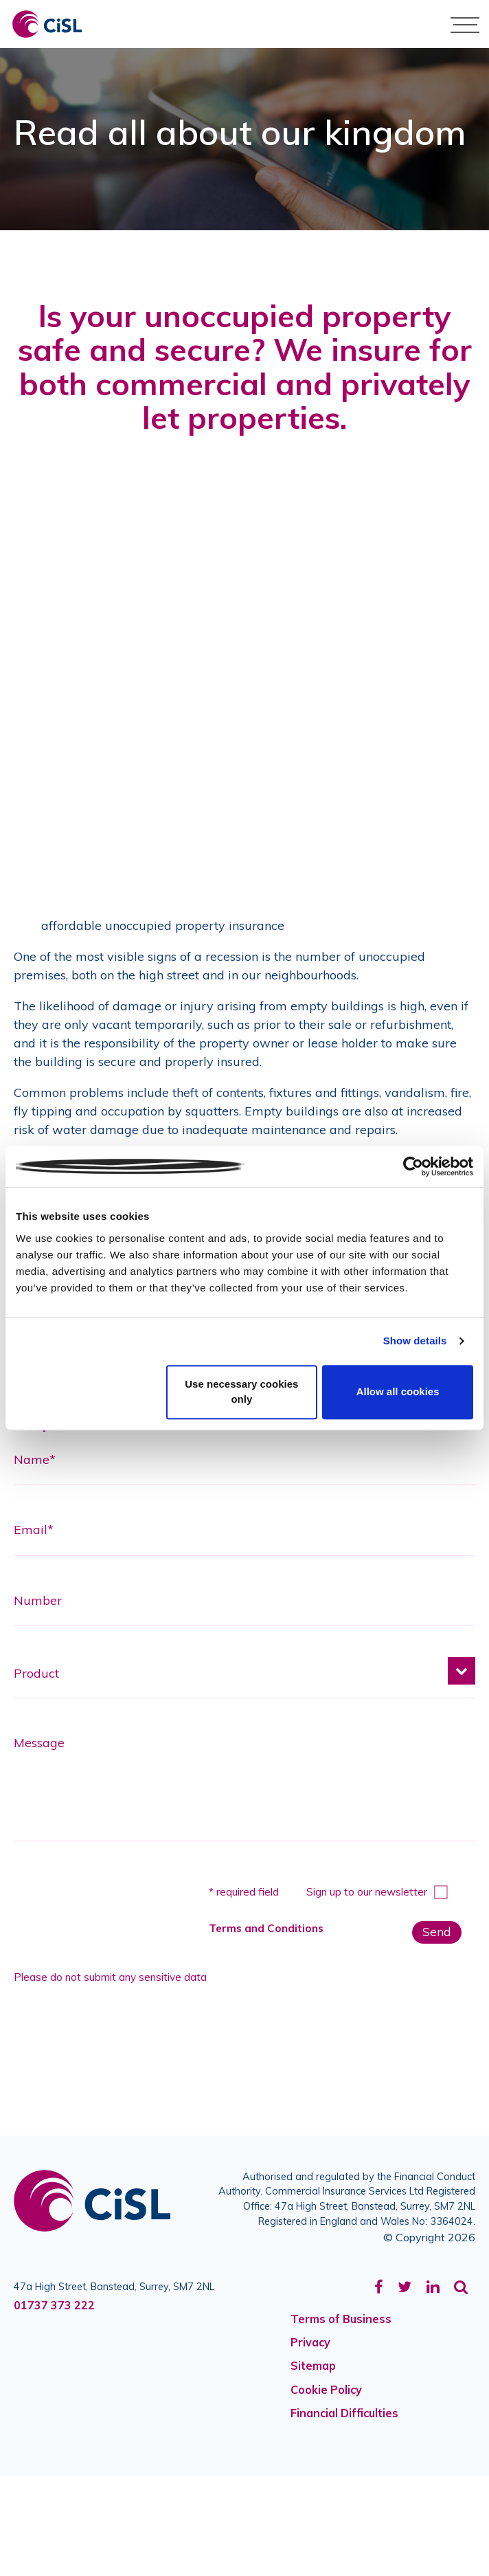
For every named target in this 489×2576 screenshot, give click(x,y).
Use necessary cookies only (241, 1392)
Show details (415, 1340)
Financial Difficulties (344, 2413)
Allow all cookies (398, 1391)
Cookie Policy (326, 2390)
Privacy (310, 2342)
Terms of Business (341, 2319)
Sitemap (313, 2366)
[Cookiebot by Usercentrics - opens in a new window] (413, 1166)
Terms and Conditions (266, 1928)
